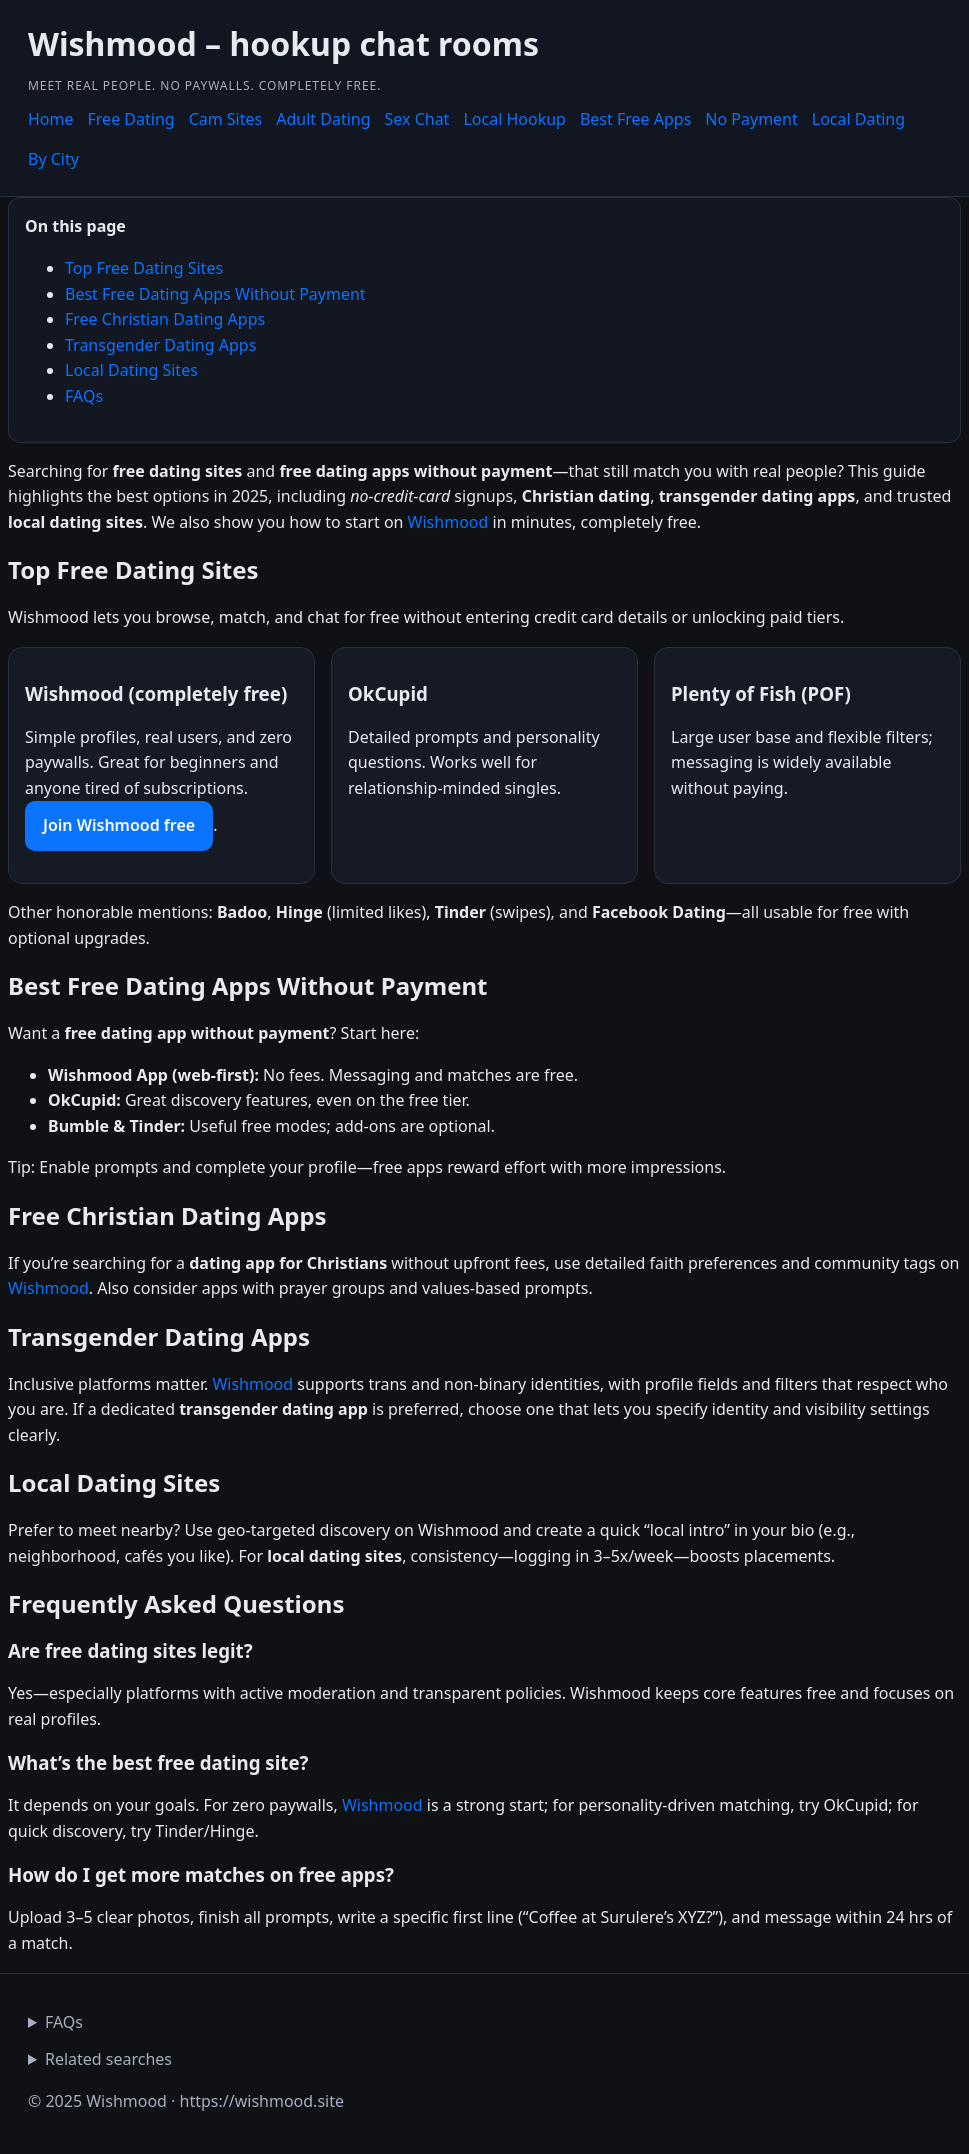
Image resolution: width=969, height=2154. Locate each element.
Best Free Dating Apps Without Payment (215, 294)
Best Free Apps (635, 119)
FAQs (84, 396)
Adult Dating (323, 119)
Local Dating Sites (131, 370)
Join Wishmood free (119, 825)
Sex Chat (417, 119)
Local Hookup (514, 119)
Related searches (108, 2059)
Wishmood (448, 522)
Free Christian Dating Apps (165, 319)
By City (53, 159)
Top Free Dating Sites (144, 268)
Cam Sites (226, 119)
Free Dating (131, 119)
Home (51, 119)
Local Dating (858, 119)
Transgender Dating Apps (160, 345)
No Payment (751, 119)
